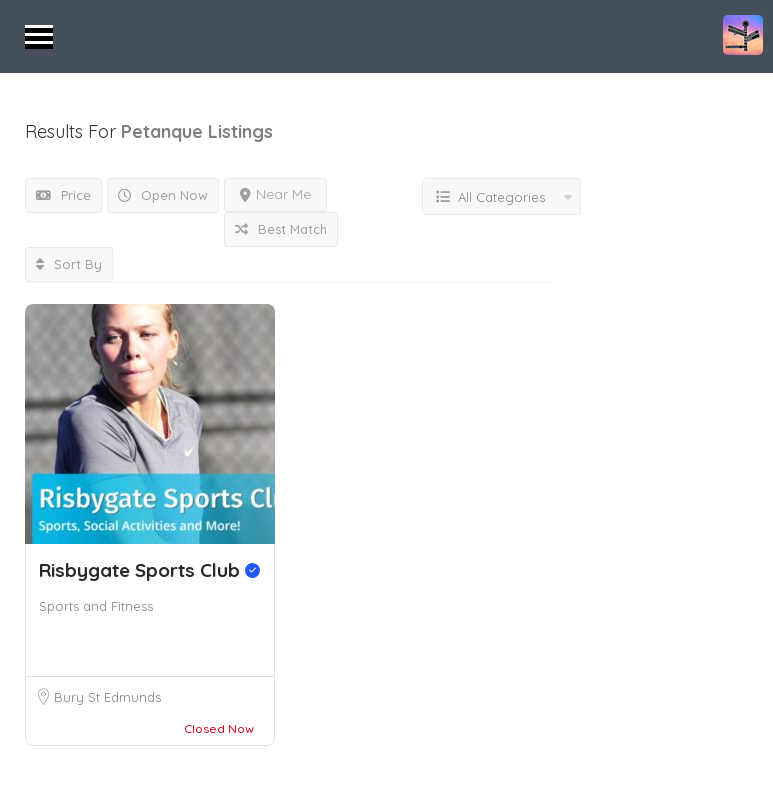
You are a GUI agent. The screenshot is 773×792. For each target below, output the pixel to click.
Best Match (281, 229)
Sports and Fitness (96, 606)
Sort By (69, 264)
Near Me (275, 194)
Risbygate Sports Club (149, 570)
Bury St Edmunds (107, 697)
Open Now (163, 195)
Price (63, 195)
